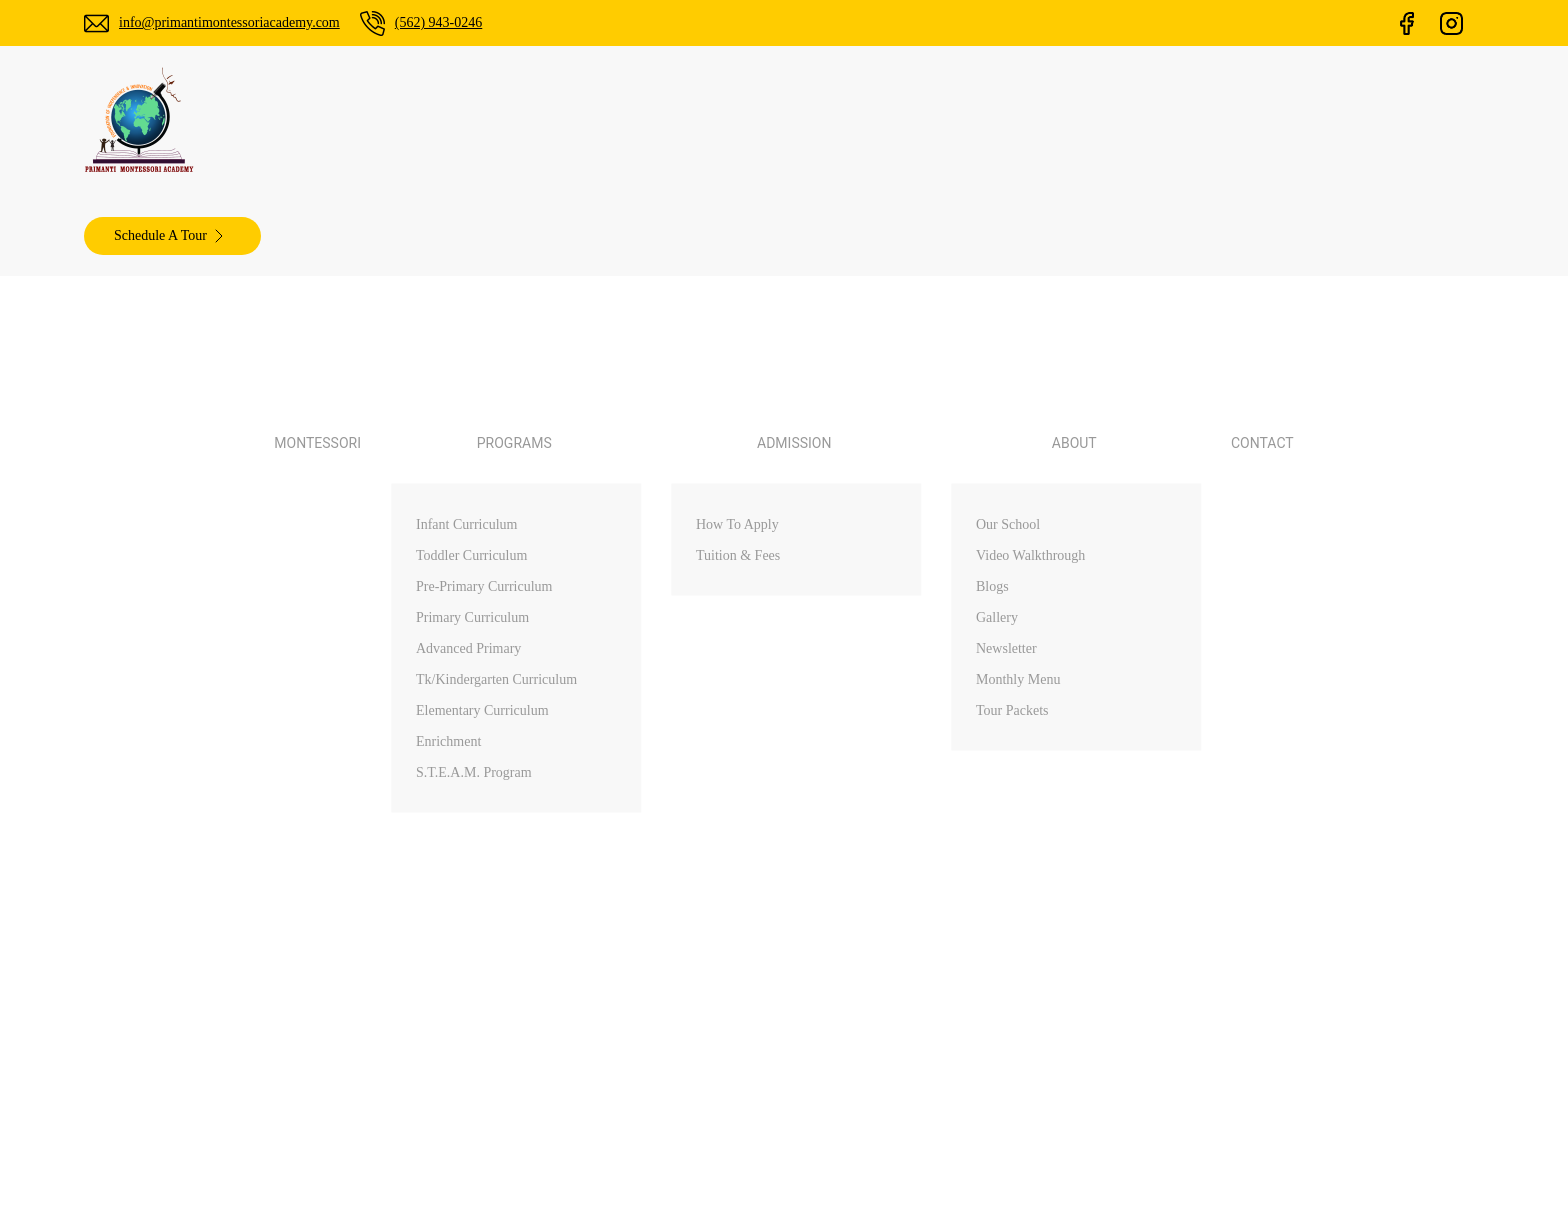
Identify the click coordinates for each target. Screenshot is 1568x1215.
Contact (1013, 121)
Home (859, 564)
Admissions (876, 669)
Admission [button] (811, 121)
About (858, 704)
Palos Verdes (1241, 564)
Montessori (566, 121)
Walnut (1221, 599)
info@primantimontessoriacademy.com (247, 22)
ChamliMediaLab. (1056, 879)
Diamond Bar (1242, 669)
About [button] (920, 121)
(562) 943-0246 (479, 22)
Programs (871, 634)
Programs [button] (687, 121)
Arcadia (1223, 634)
